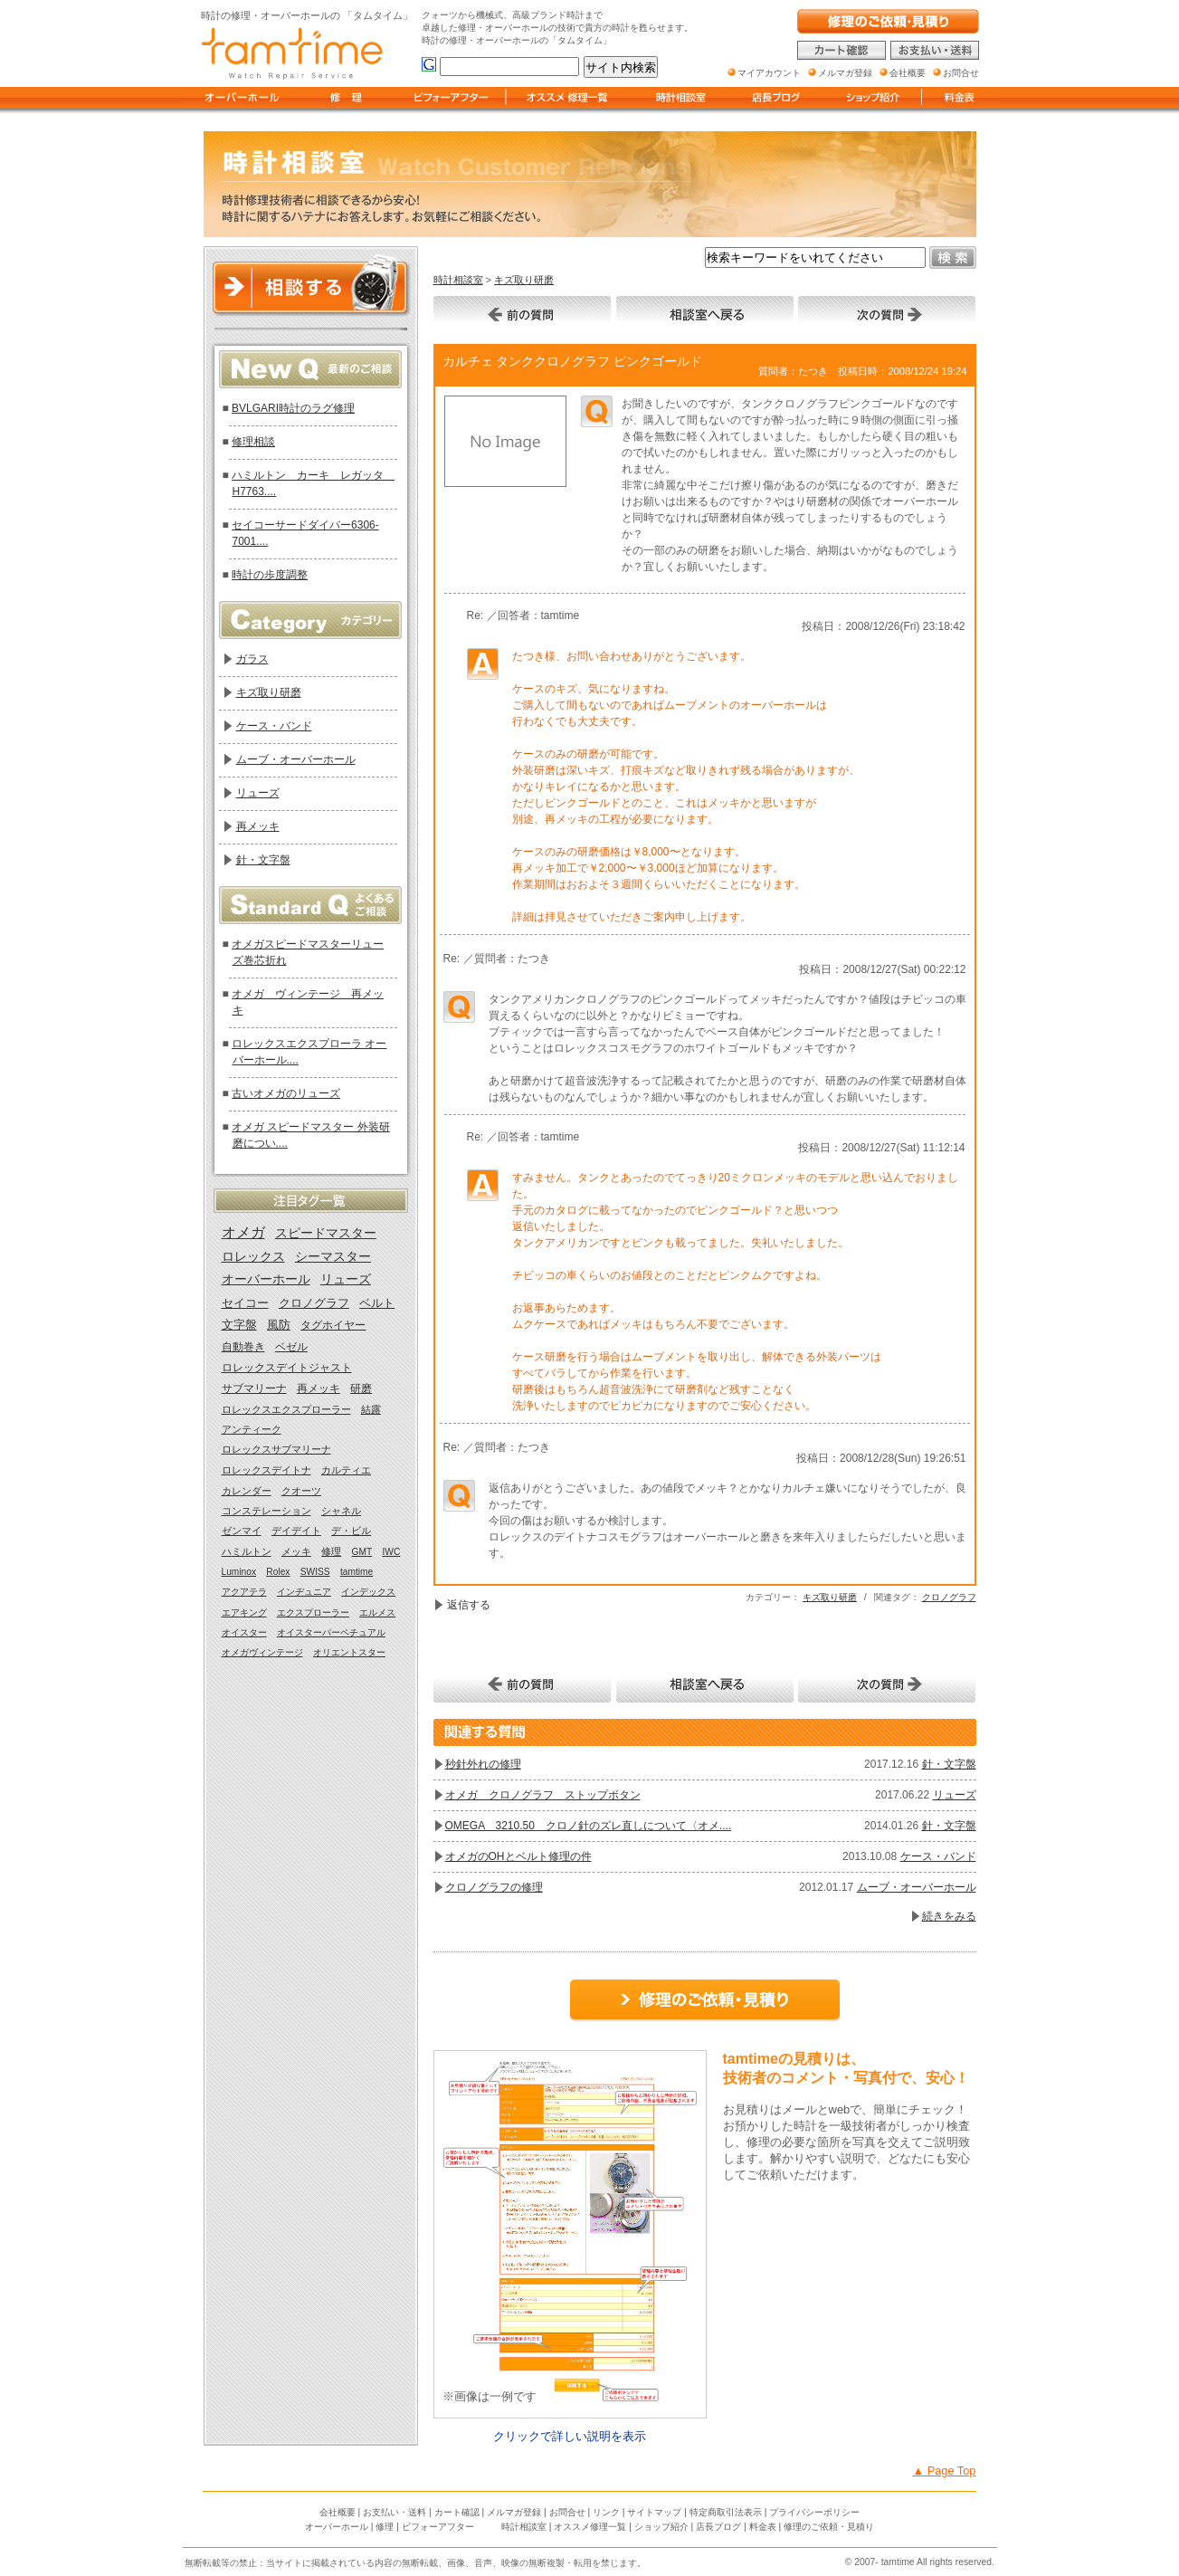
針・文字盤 (949, 1764)
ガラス (252, 659)
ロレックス (253, 1257)
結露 (371, 1409)
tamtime (356, 1572)
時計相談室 (458, 279)
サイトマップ (654, 2512)
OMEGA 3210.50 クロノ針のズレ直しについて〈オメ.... (588, 1825)
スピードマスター (325, 1233)
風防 (278, 1325)
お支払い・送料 (394, 2512)
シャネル (341, 1510)
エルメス (377, 1612)
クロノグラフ (949, 1597)
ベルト (377, 1303)
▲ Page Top (943, 2470)
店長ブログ (718, 2527)
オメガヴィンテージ (262, 1652)
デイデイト (296, 1530)
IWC (392, 1552)
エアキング (244, 1612)
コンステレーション (266, 1510)
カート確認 (457, 2512)
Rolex (278, 1572)
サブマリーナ (254, 1388)
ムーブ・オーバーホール (916, 1887)
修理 (331, 1551)
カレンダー (246, 1490)
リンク (606, 2512)
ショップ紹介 (661, 2527)
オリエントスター (349, 1652)
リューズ (954, 1795)
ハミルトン (246, 1551)
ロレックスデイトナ (266, 1470)
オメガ (243, 1232)
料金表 (762, 2527)
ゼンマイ (241, 1530)
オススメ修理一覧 (590, 2527)
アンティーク (251, 1429)
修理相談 (253, 441)
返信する (468, 1604)
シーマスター (333, 1257)
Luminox (239, 1572)
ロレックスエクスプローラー (286, 1409)
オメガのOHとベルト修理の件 (518, 1856)
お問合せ (567, 2512)
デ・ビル (351, 1530)
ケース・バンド (938, 1856)
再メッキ (258, 826)
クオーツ (301, 1490)
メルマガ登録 (514, 2512)
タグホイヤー (333, 1325)
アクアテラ (244, 1592)
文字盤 (239, 1325)
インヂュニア (304, 1592)
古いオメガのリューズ (286, 1093)
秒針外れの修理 (483, 1764)
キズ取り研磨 (524, 279)
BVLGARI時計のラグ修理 (293, 408)
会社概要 (337, 2512)
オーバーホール (266, 1279)
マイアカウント (769, 73)
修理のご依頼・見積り (829, 2527)
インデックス (368, 1592)
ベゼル (291, 1346)
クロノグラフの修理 (494, 1887)
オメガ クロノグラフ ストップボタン (543, 1795)
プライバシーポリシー (814, 2512)
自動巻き (243, 1346)
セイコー (245, 1303)
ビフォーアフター (438, 2527)
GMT (362, 1552)
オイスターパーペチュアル (331, 1632)
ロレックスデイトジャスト (287, 1367)
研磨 (361, 1388)
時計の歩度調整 (270, 574)
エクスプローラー (313, 1612)
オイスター (244, 1632)
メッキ (296, 1551)
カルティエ (346, 1470)
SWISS (315, 1572)
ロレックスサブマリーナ (276, 1449)
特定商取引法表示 (725, 2512)
